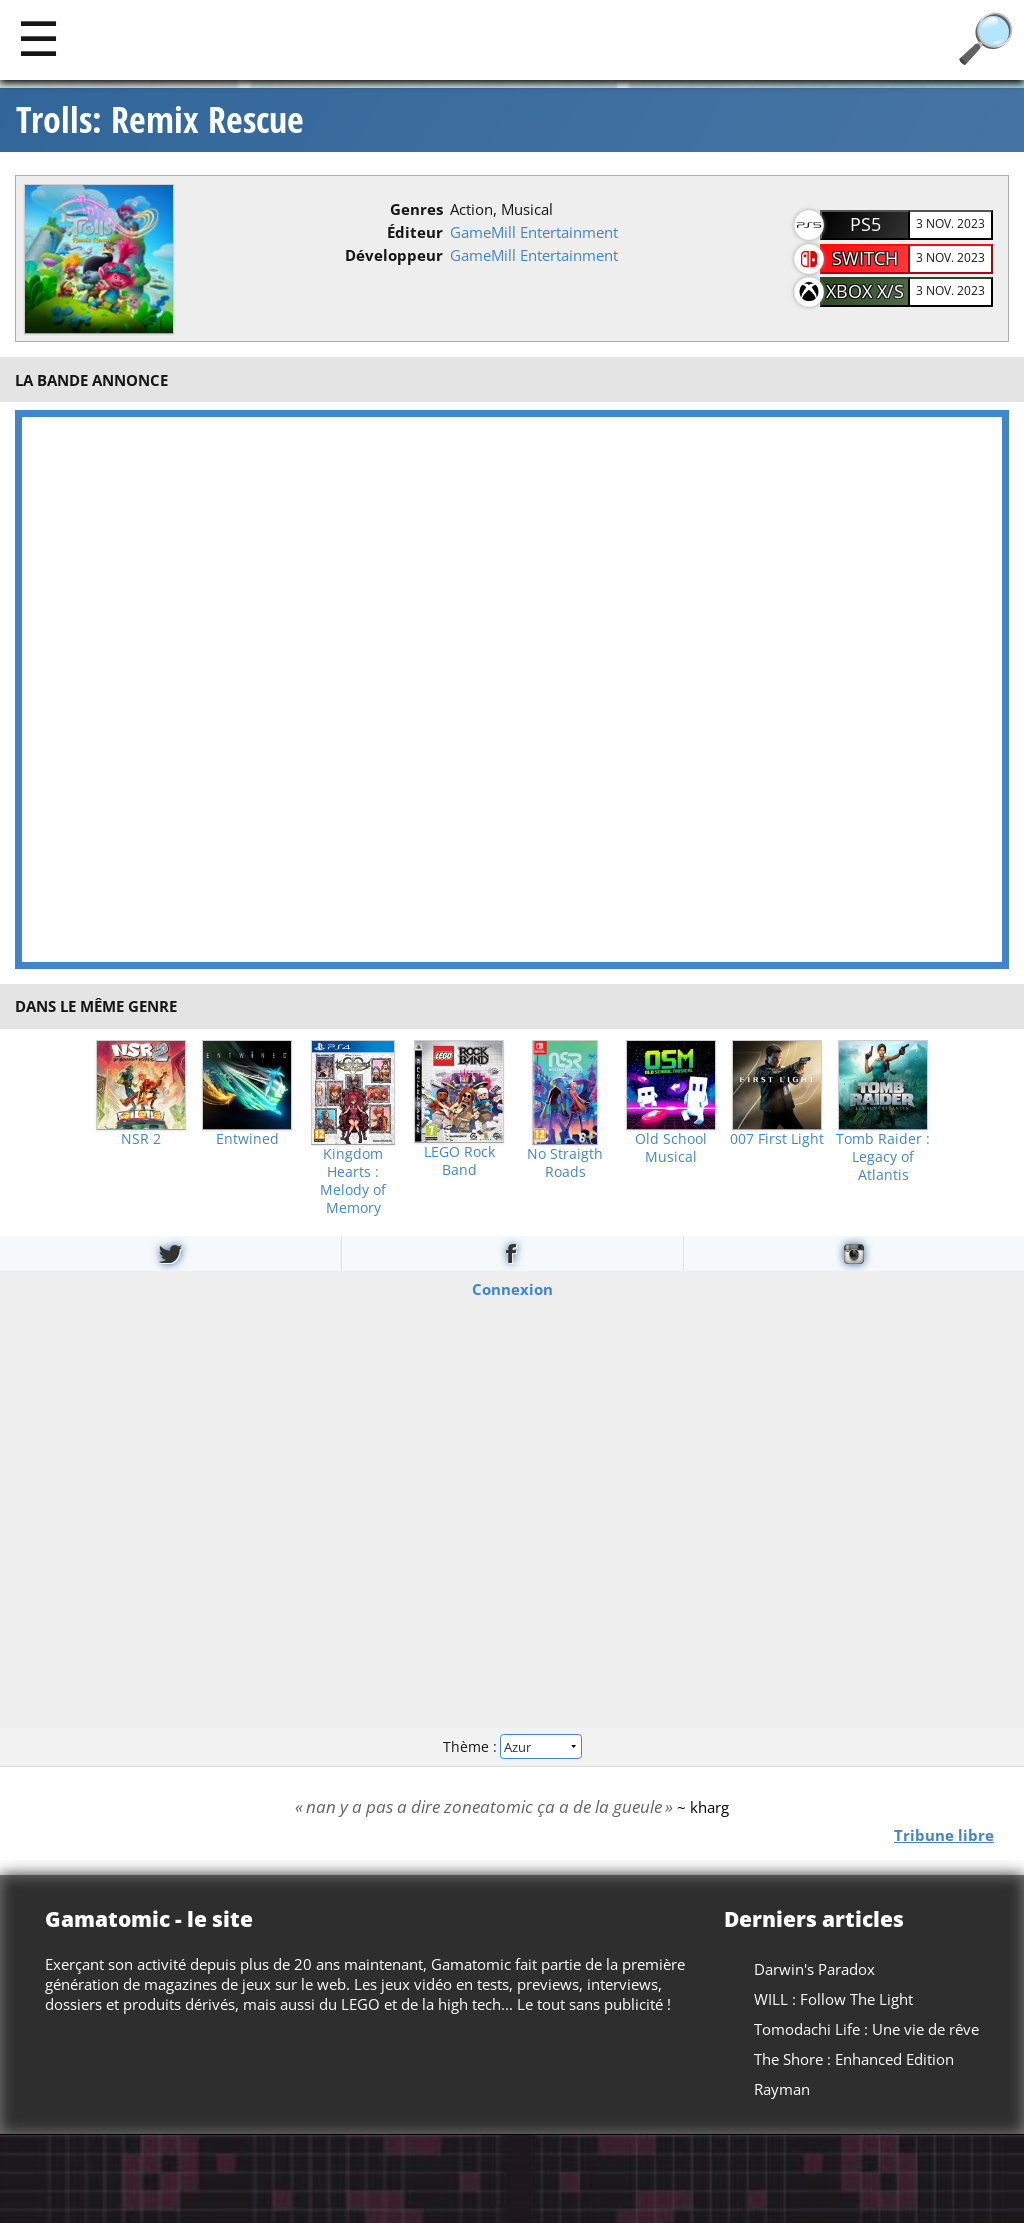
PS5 (865, 224)
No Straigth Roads (565, 1163)
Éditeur (415, 232)
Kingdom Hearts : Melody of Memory (353, 1181)
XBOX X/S (865, 291)
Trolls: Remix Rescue (160, 120)
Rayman (782, 2089)
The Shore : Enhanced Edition (854, 2059)
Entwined (247, 1139)
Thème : (512, 1746)
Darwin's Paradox (814, 1969)
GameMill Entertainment (534, 232)
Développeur (394, 255)
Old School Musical (671, 1148)
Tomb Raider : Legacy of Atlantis (883, 1157)
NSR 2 (141, 1139)
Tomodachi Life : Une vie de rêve (866, 2029)
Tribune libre (944, 1834)
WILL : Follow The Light (833, 1999)
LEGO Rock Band (459, 1161)
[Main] (38, 37)
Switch (865, 258)
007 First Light (777, 1139)
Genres (416, 209)
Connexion (512, 1288)
